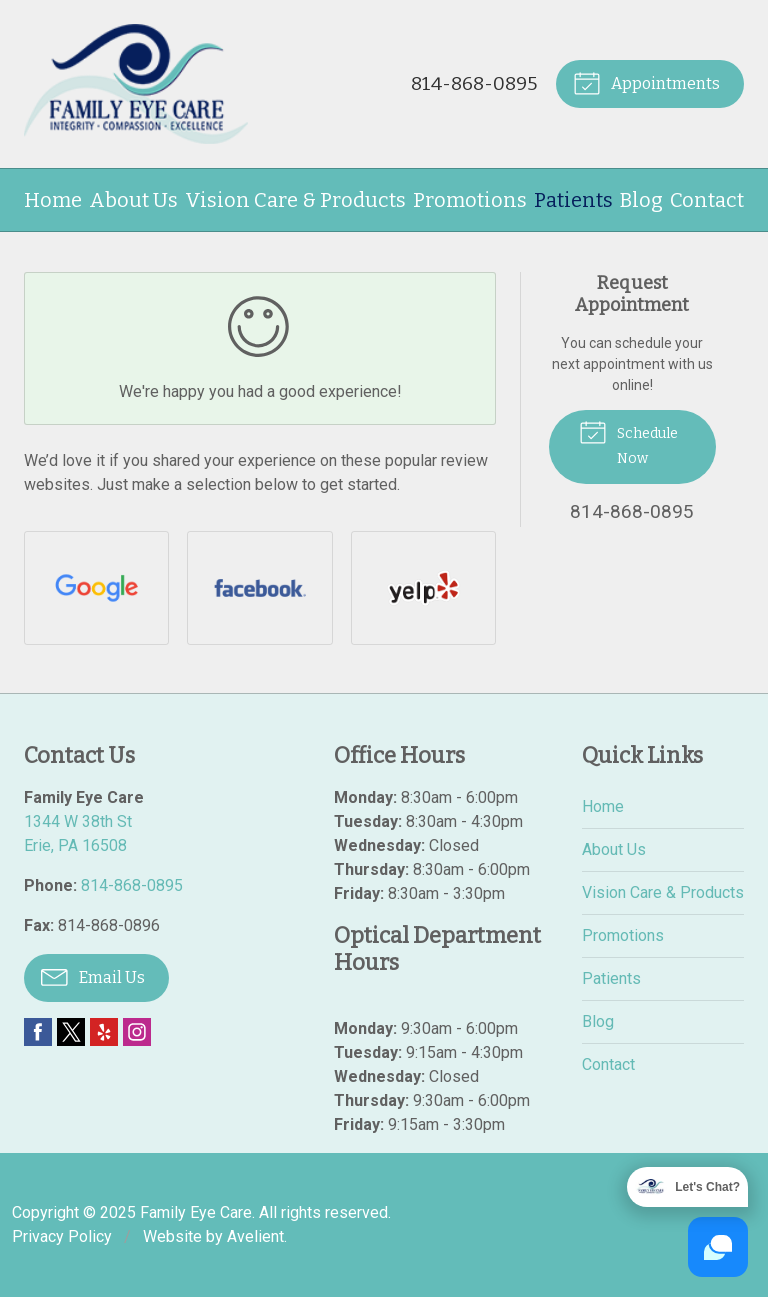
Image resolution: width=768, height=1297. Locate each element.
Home (53, 200)
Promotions (470, 200)
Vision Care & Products (295, 200)
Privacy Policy (62, 1236)
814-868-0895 (474, 83)
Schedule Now (628, 441)
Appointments (646, 82)
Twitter (71, 1032)
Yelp (104, 1032)
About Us (133, 200)
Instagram (137, 1032)
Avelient (255, 1236)
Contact (707, 200)
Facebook (38, 1032)
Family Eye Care (196, 1212)
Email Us (93, 976)
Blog (641, 200)
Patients (573, 200)
